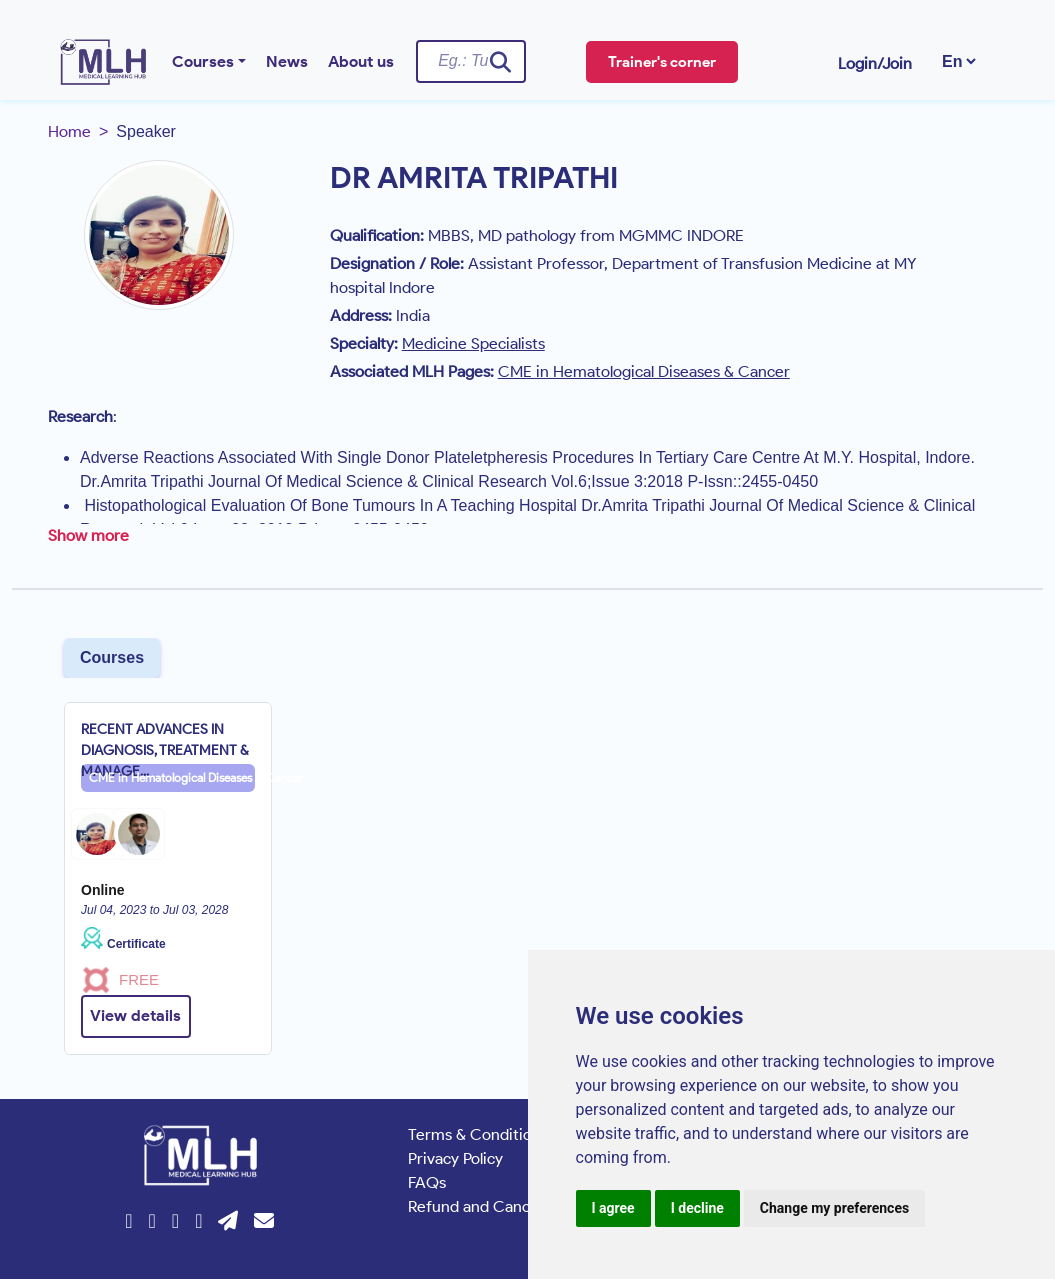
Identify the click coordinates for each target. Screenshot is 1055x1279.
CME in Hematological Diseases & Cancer (172, 777)
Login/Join (875, 63)
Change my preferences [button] (834, 1208)
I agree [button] (613, 1208)
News (287, 61)
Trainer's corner (662, 62)
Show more (88, 535)
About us (361, 61)
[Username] (471, 61)
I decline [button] (697, 1208)
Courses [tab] (112, 657)
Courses (203, 61)
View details (135, 1015)
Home (69, 131)
